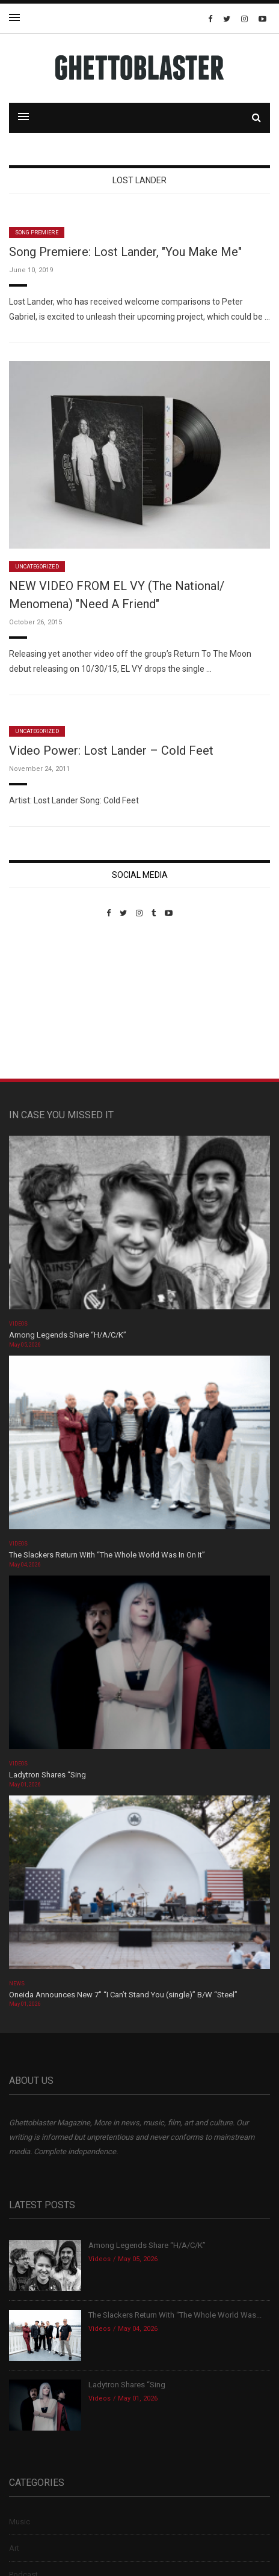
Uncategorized (37, 567)
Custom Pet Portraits (44, 1000)
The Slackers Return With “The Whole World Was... (175, 2314)
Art (14, 2548)
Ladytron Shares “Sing (47, 1774)
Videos (18, 1324)
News (17, 1984)
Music (19, 2521)
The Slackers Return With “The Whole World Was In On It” (107, 1554)
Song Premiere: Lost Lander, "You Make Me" (125, 252)
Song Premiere (36, 233)
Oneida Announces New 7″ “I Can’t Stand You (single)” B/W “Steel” (124, 1994)
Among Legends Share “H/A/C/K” (67, 1334)
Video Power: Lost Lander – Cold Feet (111, 750)
